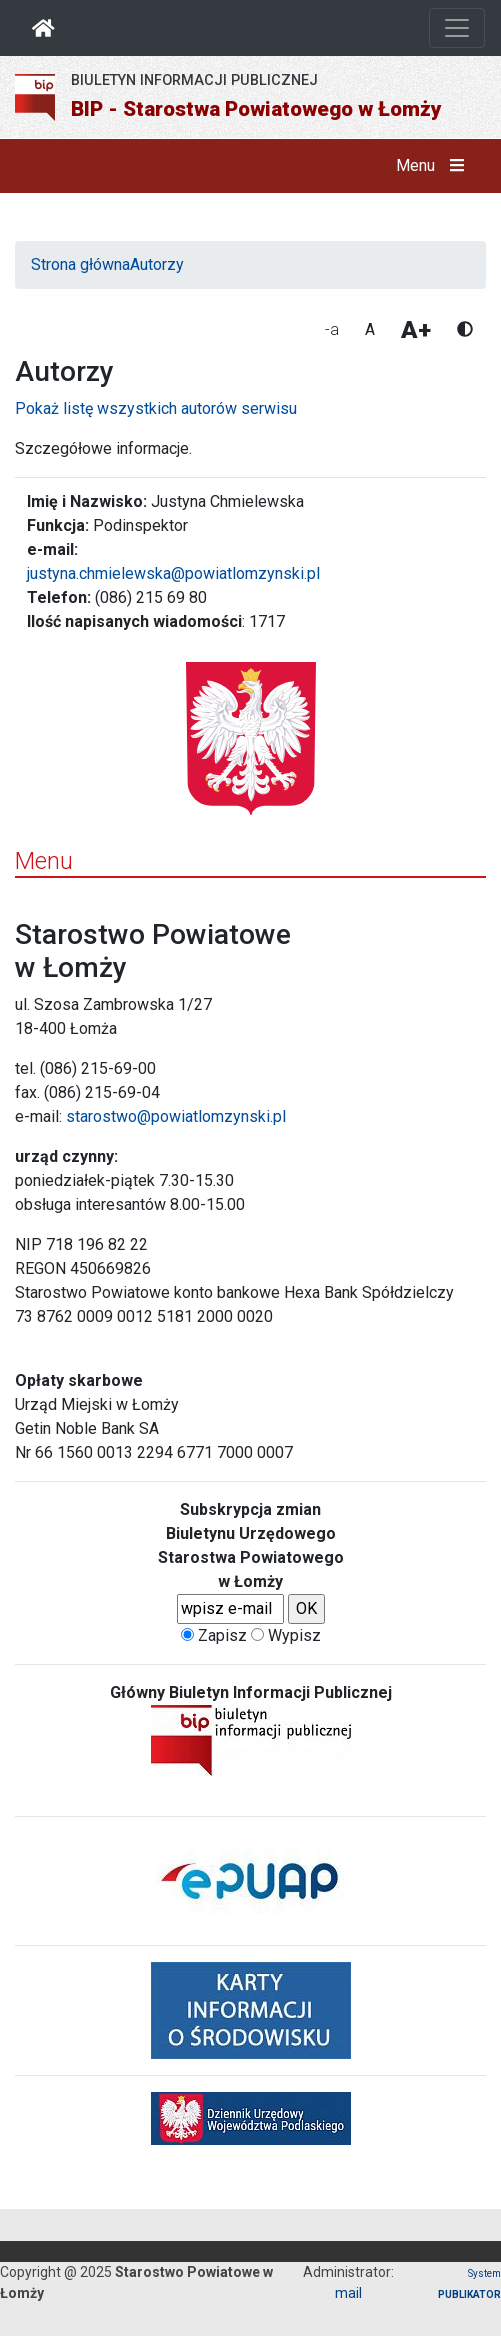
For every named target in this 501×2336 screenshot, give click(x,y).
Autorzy (157, 264)
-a (332, 329)
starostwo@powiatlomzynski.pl (176, 1116)
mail (348, 2293)
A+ (416, 330)
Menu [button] (434, 166)
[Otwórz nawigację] (457, 28)
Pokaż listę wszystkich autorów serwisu (156, 408)
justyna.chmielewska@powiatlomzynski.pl (173, 573)
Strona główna (80, 264)
